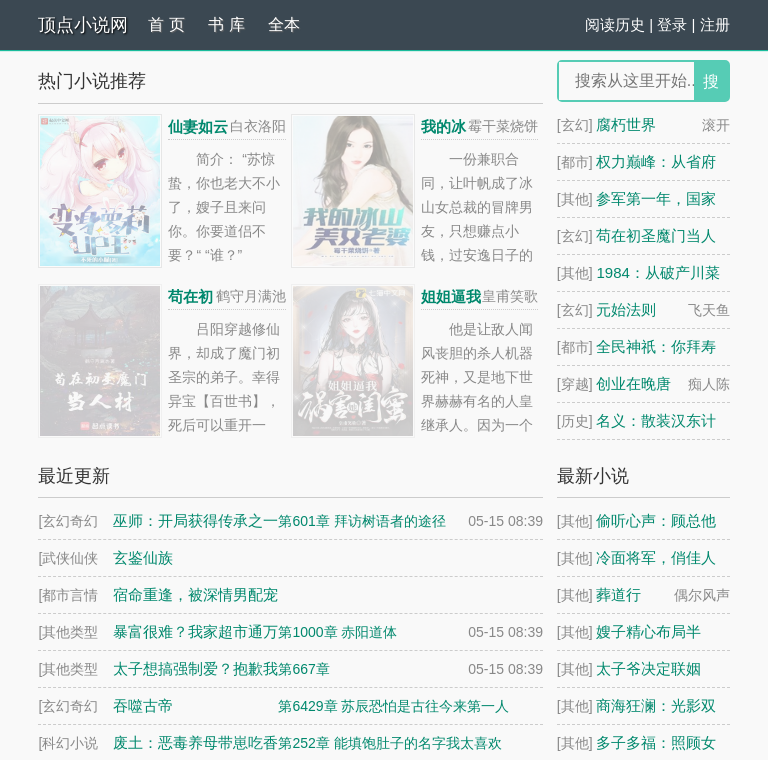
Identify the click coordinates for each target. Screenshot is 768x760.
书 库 (226, 24)
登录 (672, 24)
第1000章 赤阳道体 (337, 632)
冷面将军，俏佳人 (656, 557)
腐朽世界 (626, 124)
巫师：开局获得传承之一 (195, 520)
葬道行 (618, 594)
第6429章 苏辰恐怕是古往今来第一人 (393, 706)
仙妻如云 (198, 126)
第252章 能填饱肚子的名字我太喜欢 (389, 743)
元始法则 (626, 309)
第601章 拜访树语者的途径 (361, 521)
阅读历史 (615, 24)
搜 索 (711, 86)
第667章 (303, 669)
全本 (284, 24)
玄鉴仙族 (143, 557)
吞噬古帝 (143, 705)
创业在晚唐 (633, 383)
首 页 (166, 24)
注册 (715, 24)
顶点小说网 (83, 25)
